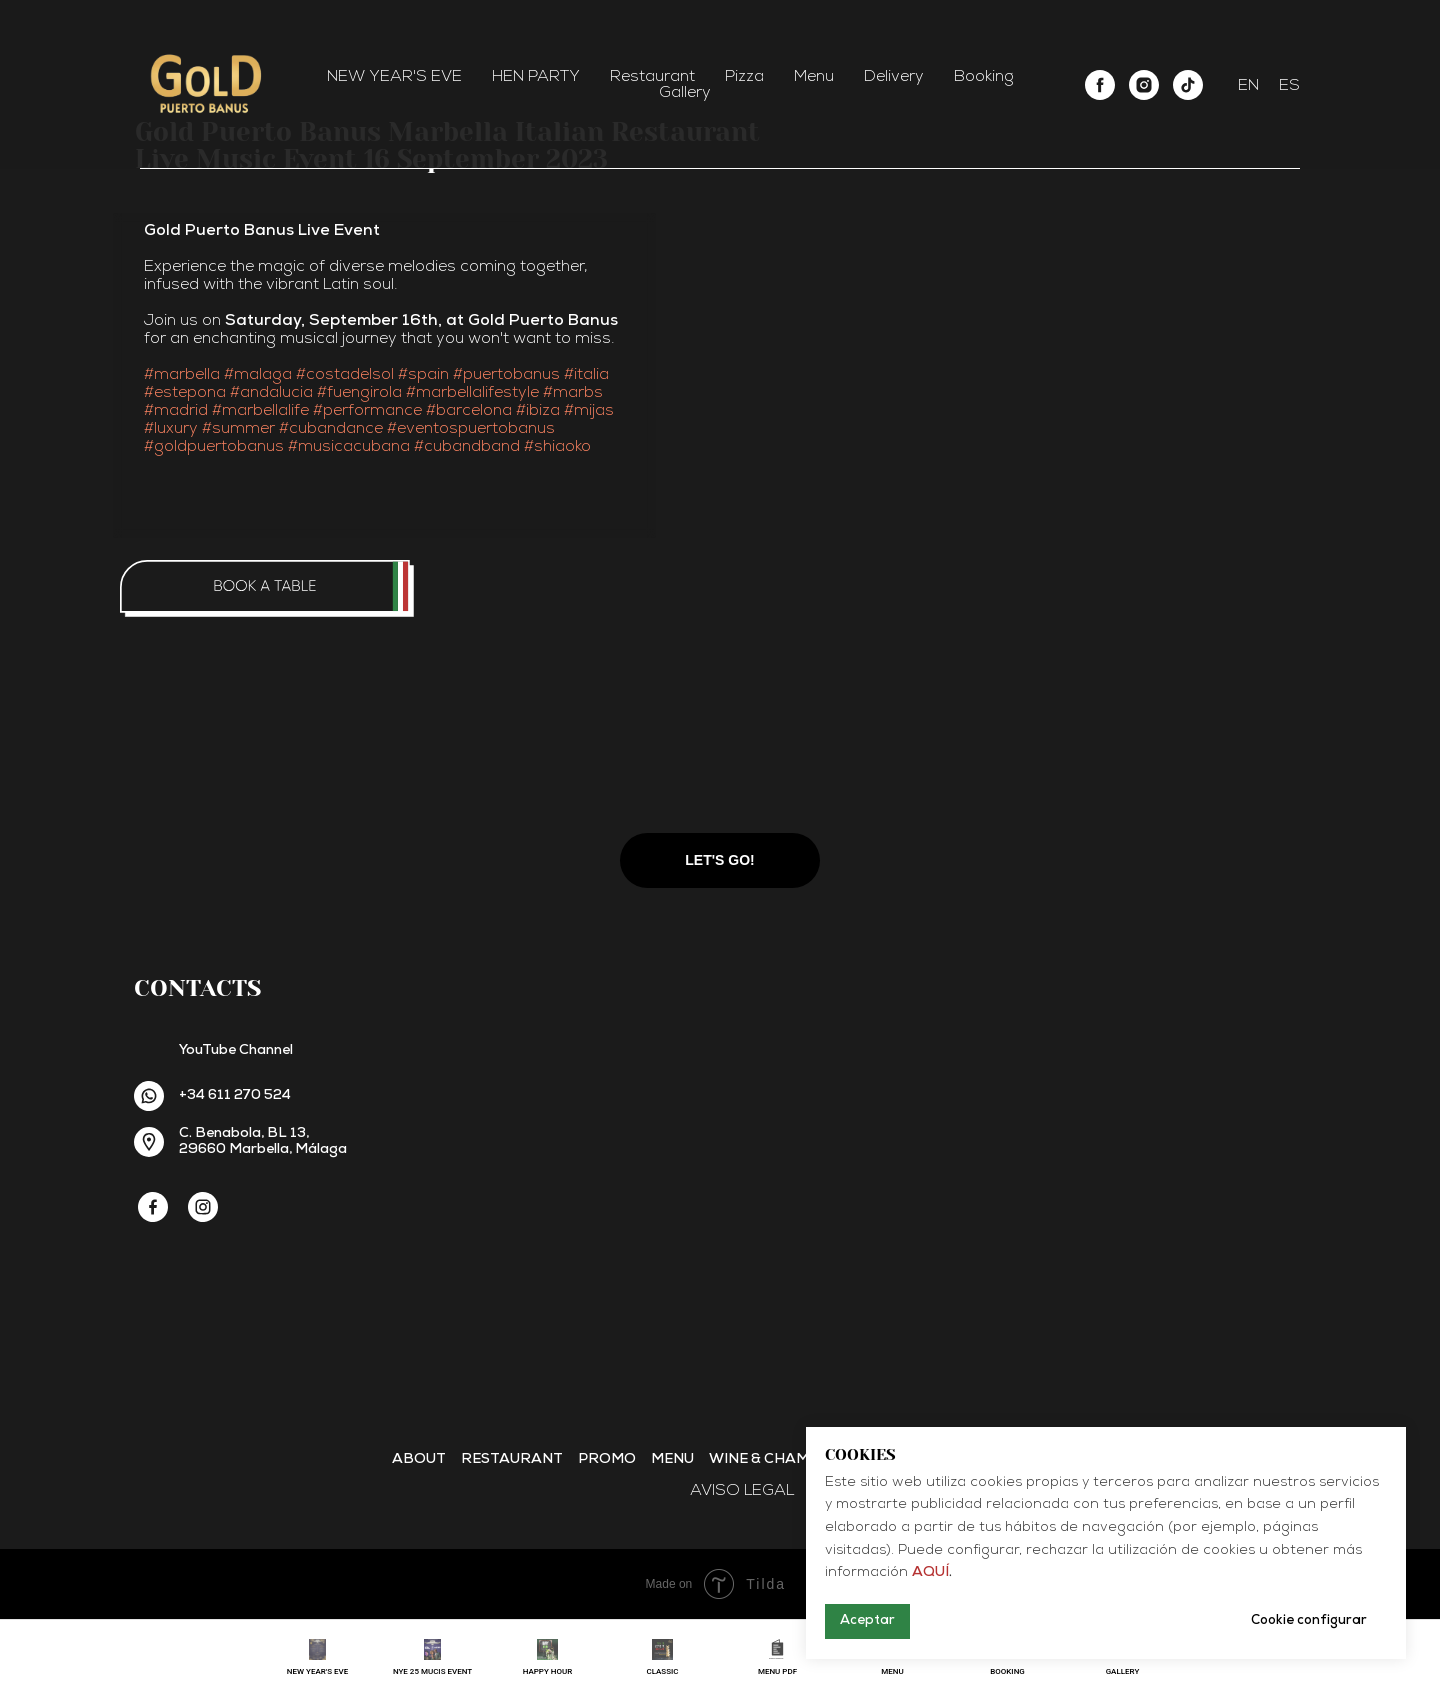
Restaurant (512, 1459)
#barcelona (469, 411)
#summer (238, 429)
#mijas (589, 411)
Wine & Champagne (784, 1459)
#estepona (185, 393)
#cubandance (331, 429)
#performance (367, 411)
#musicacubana (349, 447)
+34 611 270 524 (235, 1095)
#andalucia (271, 393)
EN (1248, 86)
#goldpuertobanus (214, 447)
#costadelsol (345, 375)
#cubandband (467, 447)
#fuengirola (359, 393)
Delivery (894, 77)
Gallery (685, 93)
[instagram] (1144, 85)
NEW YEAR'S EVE (394, 77)
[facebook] (1100, 85)
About (419, 1459)
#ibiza (538, 411)
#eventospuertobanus (471, 429)
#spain (423, 375)
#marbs (573, 393)
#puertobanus (506, 375)
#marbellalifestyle (472, 393)
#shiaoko (557, 447)
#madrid (176, 411)
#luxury (171, 429)
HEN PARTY (536, 77)
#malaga (258, 375)
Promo (607, 1459)
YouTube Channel (236, 1050)
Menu (672, 1459)
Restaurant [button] (652, 77)
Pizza (744, 77)
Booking (984, 77)
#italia (586, 375)
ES (1289, 86)
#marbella (182, 375)
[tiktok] (1188, 85)
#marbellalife (260, 411)
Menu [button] (814, 77)
